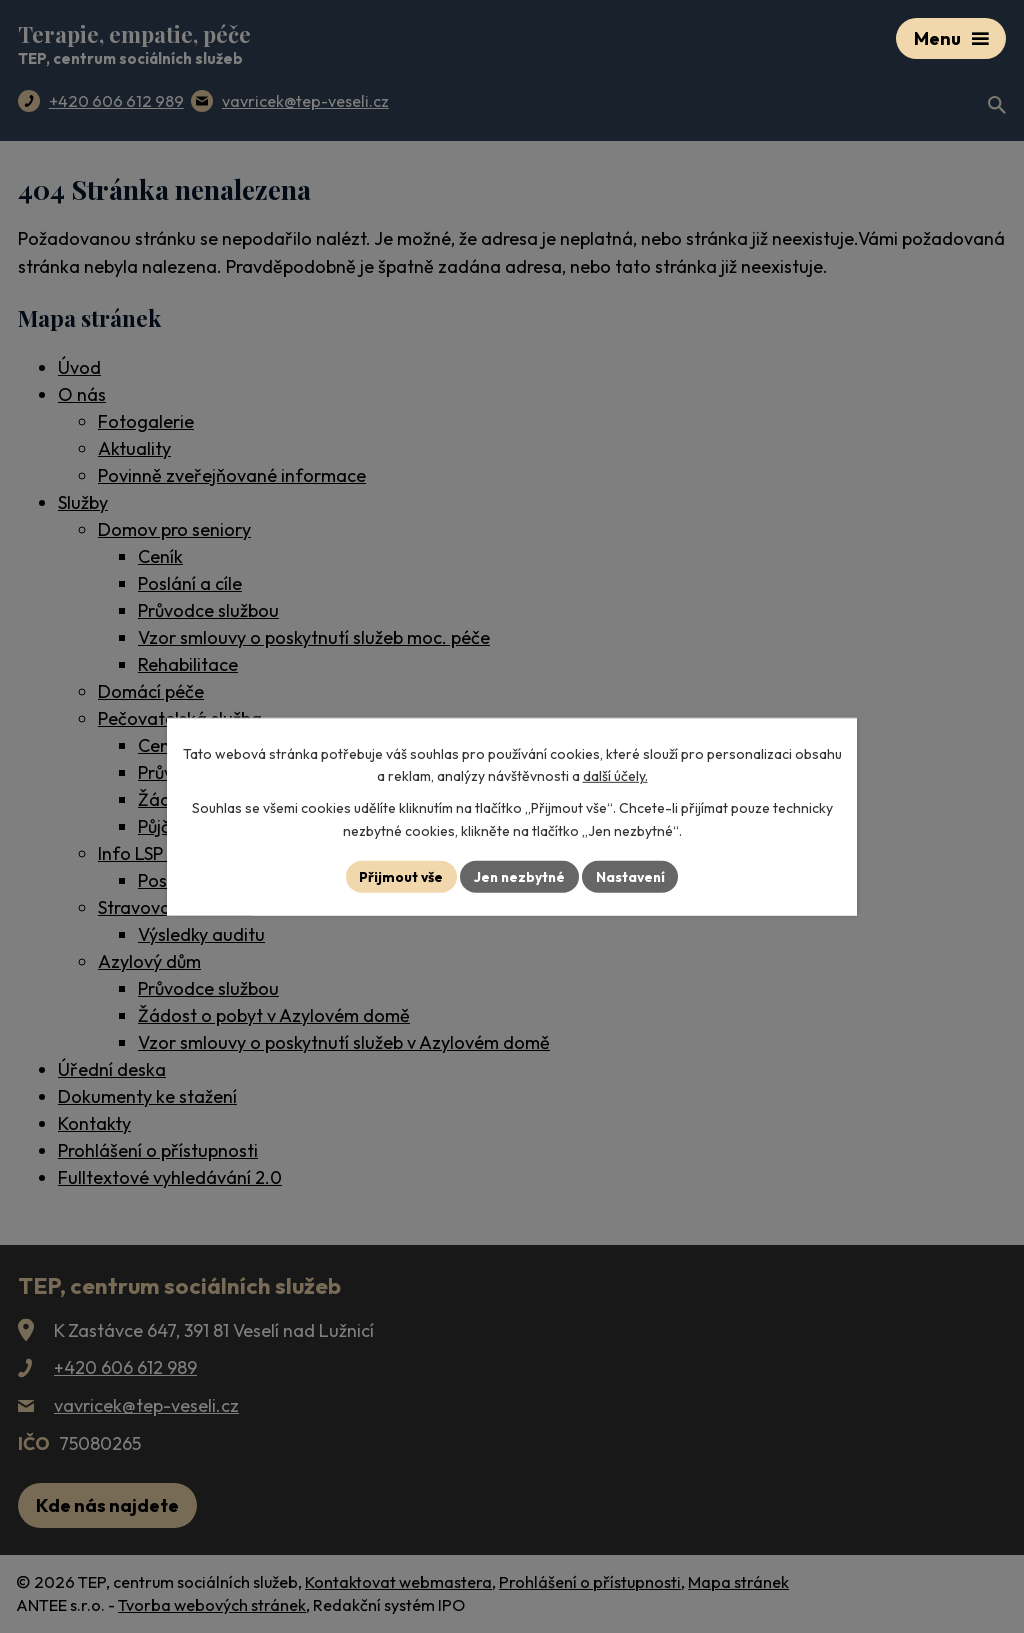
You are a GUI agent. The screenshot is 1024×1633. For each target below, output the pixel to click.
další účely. (615, 776)
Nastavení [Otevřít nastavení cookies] (632, 876)
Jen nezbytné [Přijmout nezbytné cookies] (519, 876)
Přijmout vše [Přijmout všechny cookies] (398, 876)
